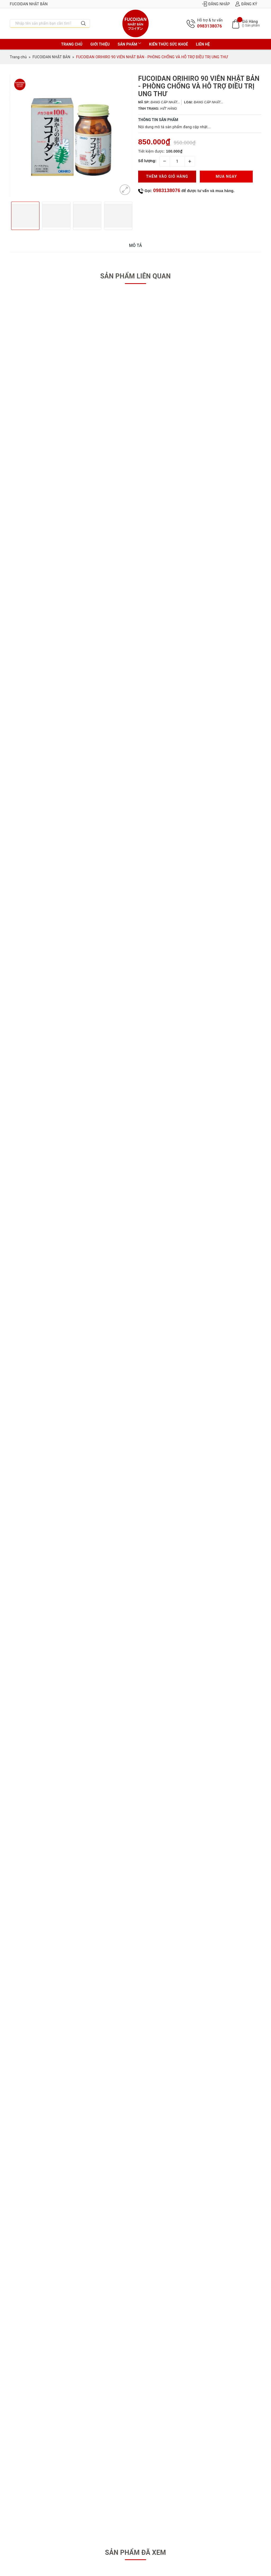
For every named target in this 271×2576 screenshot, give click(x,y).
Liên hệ (203, 44)
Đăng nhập (216, 4)
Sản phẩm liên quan (135, 276)
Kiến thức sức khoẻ (168, 44)
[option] (71, 136)
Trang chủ (71, 44)
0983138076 (209, 26)
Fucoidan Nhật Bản (29, 4)
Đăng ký (246, 4)
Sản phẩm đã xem (135, 2552)
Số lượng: (147, 161)
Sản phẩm (129, 44)
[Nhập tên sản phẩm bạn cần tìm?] (43, 23)
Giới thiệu (100, 44)
